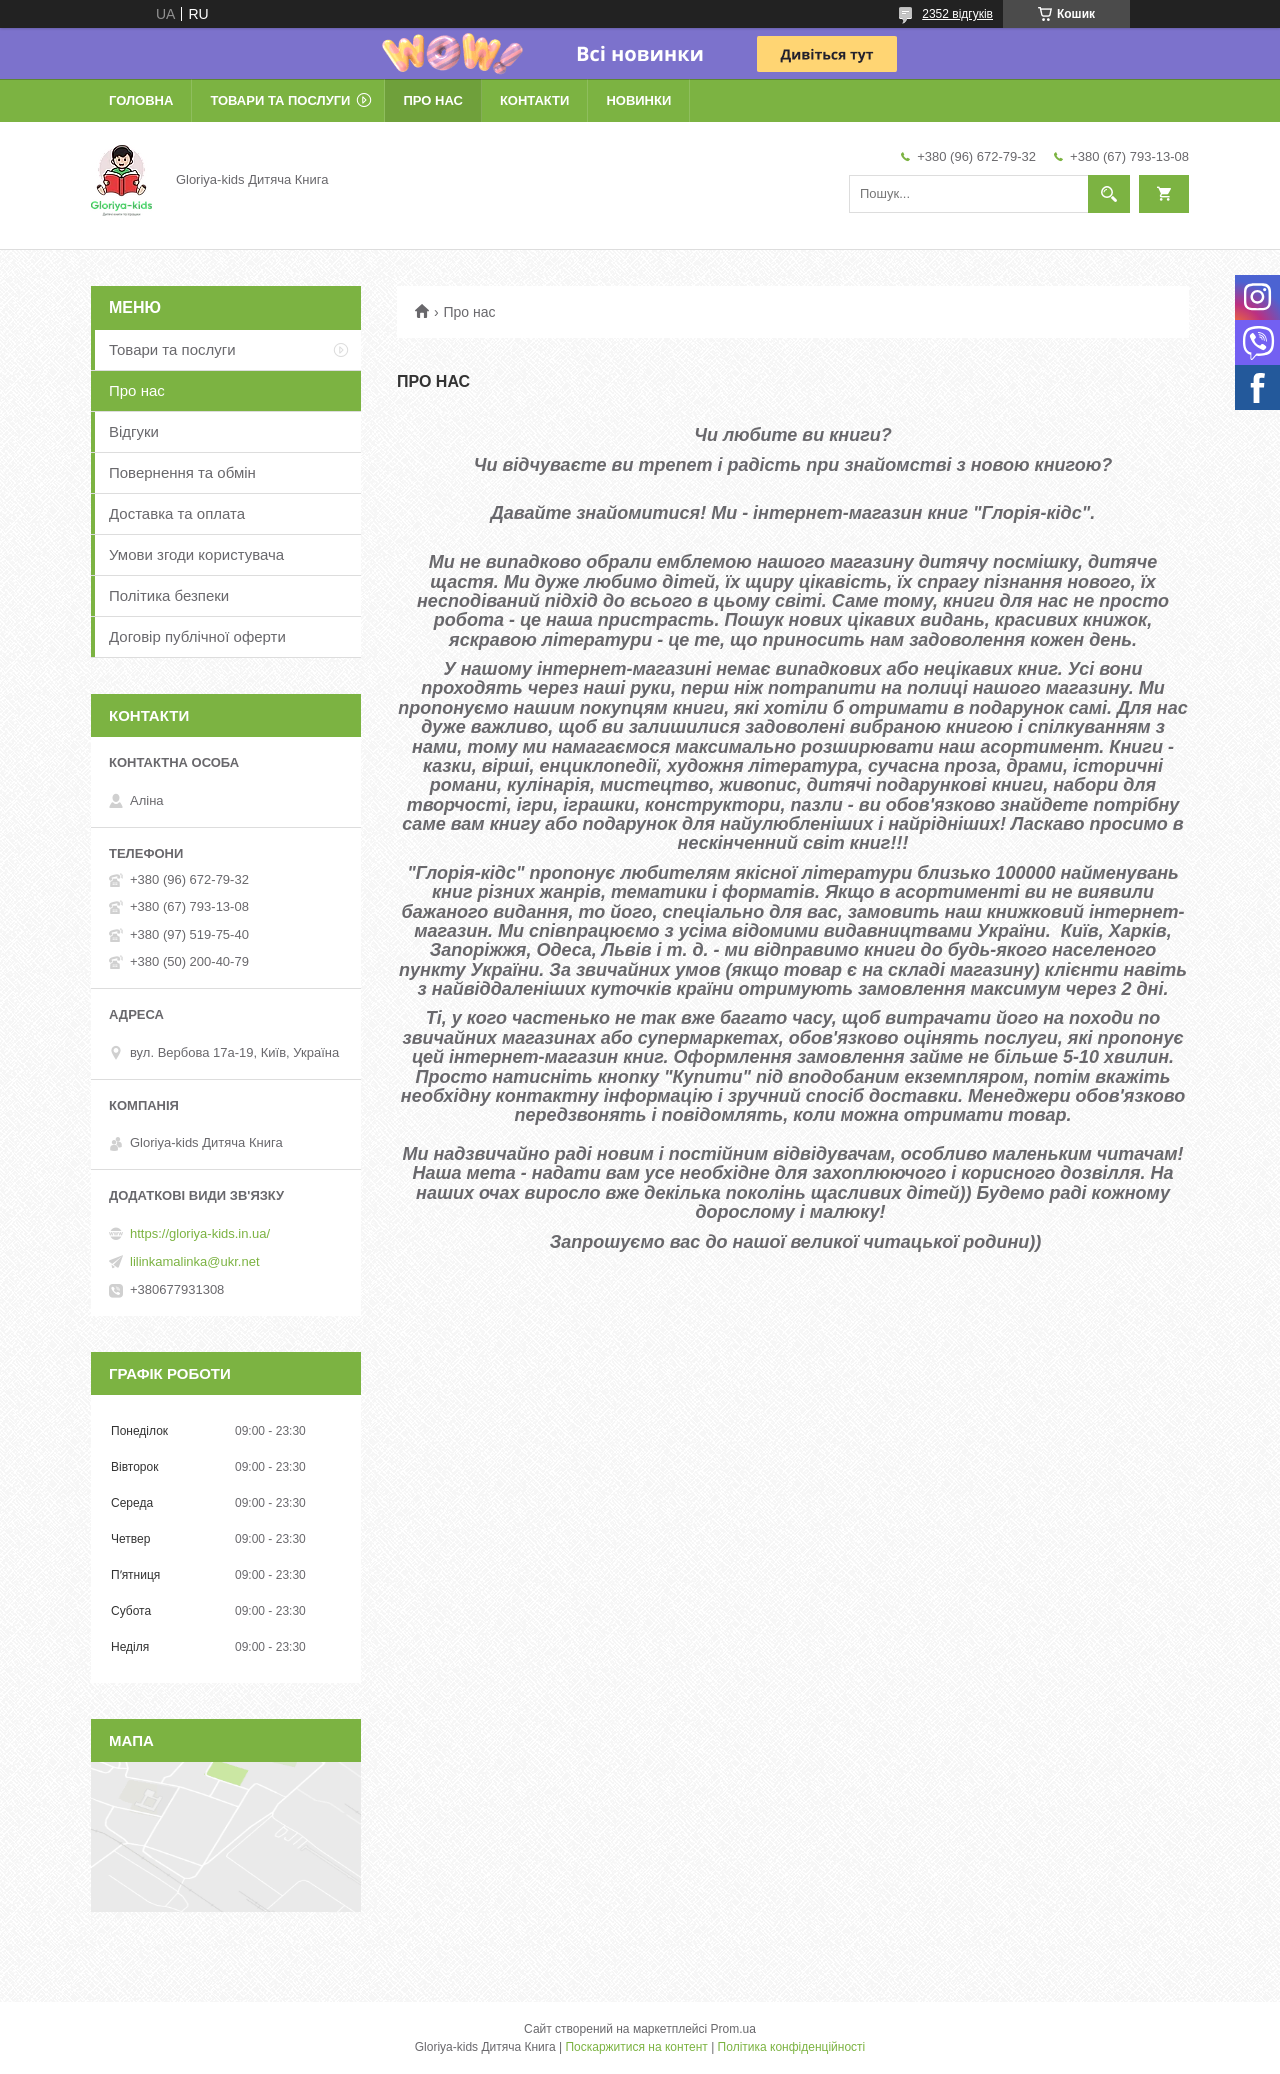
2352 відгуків (957, 14)
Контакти (535, 100)
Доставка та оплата (177, 513)
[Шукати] (1109, 194)
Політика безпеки (169, 595)
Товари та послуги (280, 100)
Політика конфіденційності (792, 2047)
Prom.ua (733, 2029)
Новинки (638, 100)
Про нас (432, 100)
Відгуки (134, 431)
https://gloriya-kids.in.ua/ (200, 1233)
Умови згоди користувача (196, 554)
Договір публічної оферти (197, 636)
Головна (141, 100)
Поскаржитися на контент (636, 2047)
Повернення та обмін (182, 472)
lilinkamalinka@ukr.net (195, 1261)
